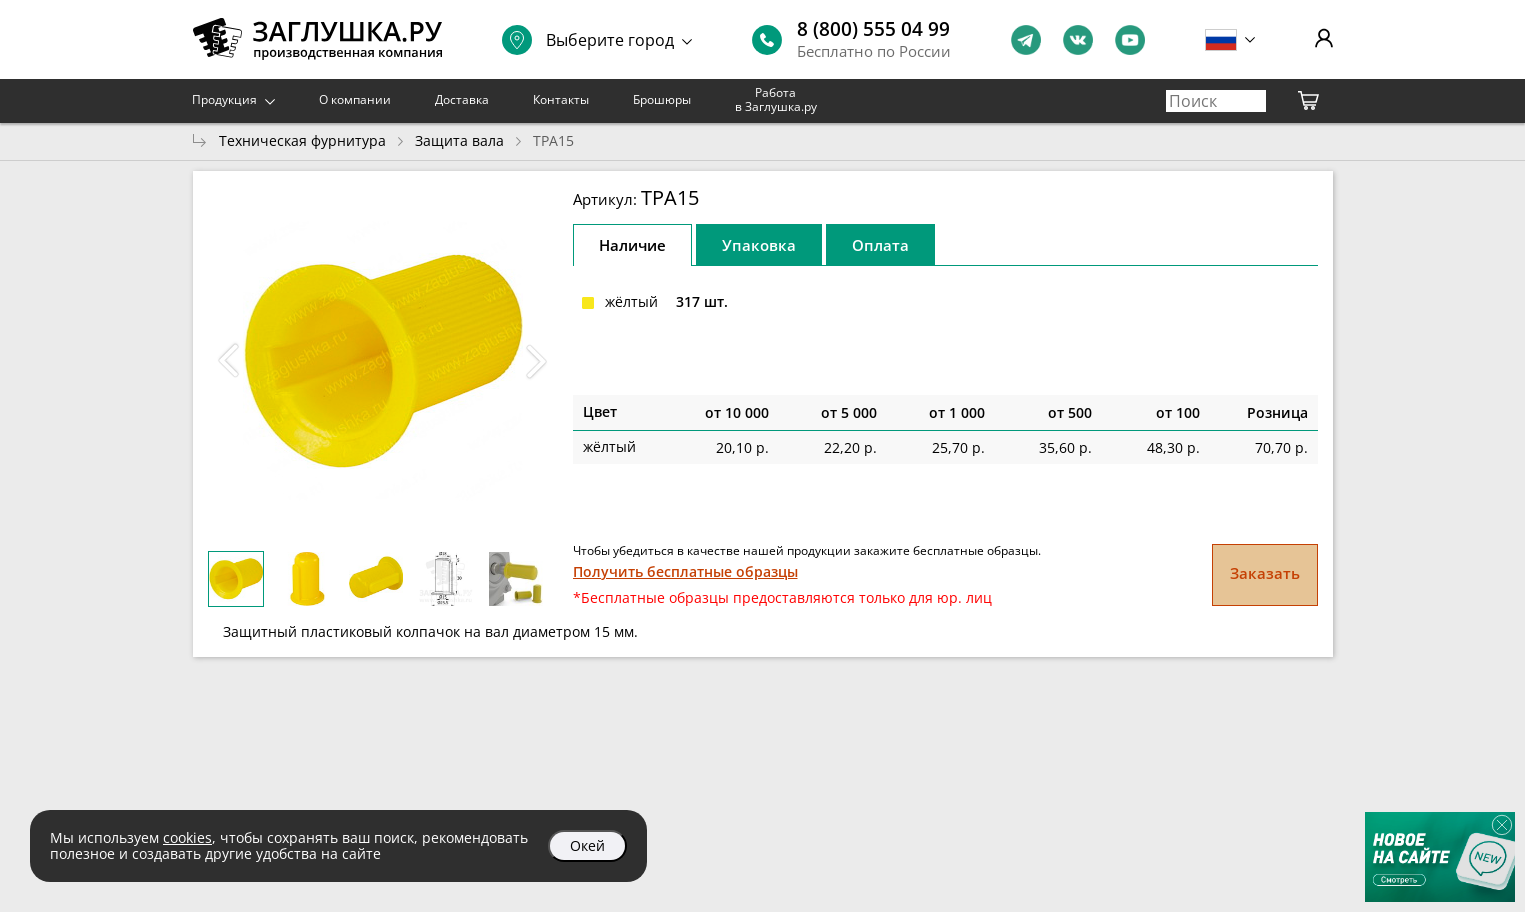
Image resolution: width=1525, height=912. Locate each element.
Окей (587, 845)
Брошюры (662, 99)
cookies (187, 837)
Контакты (561, 99)
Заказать (1265, 573)
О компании (355, 99)
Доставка (462, 99)
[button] (537, 361)
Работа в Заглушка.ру (776, 99)
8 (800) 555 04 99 (873, 29)
